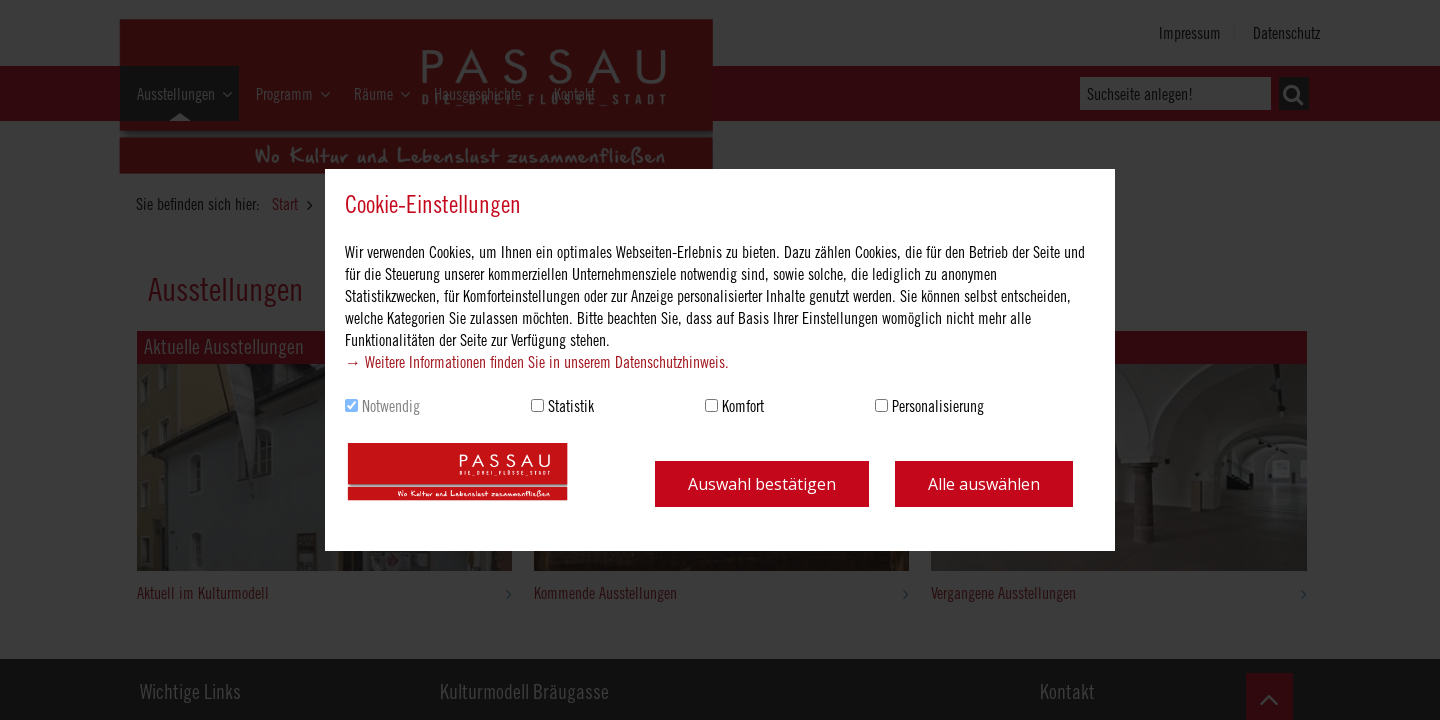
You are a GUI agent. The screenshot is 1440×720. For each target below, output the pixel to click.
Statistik (571, 406)
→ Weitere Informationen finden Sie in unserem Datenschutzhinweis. (537, 362)
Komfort (743, 406)
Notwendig (391, 406)
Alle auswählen (984, 484)
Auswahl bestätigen (762, 484)
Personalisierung (938, 406)
